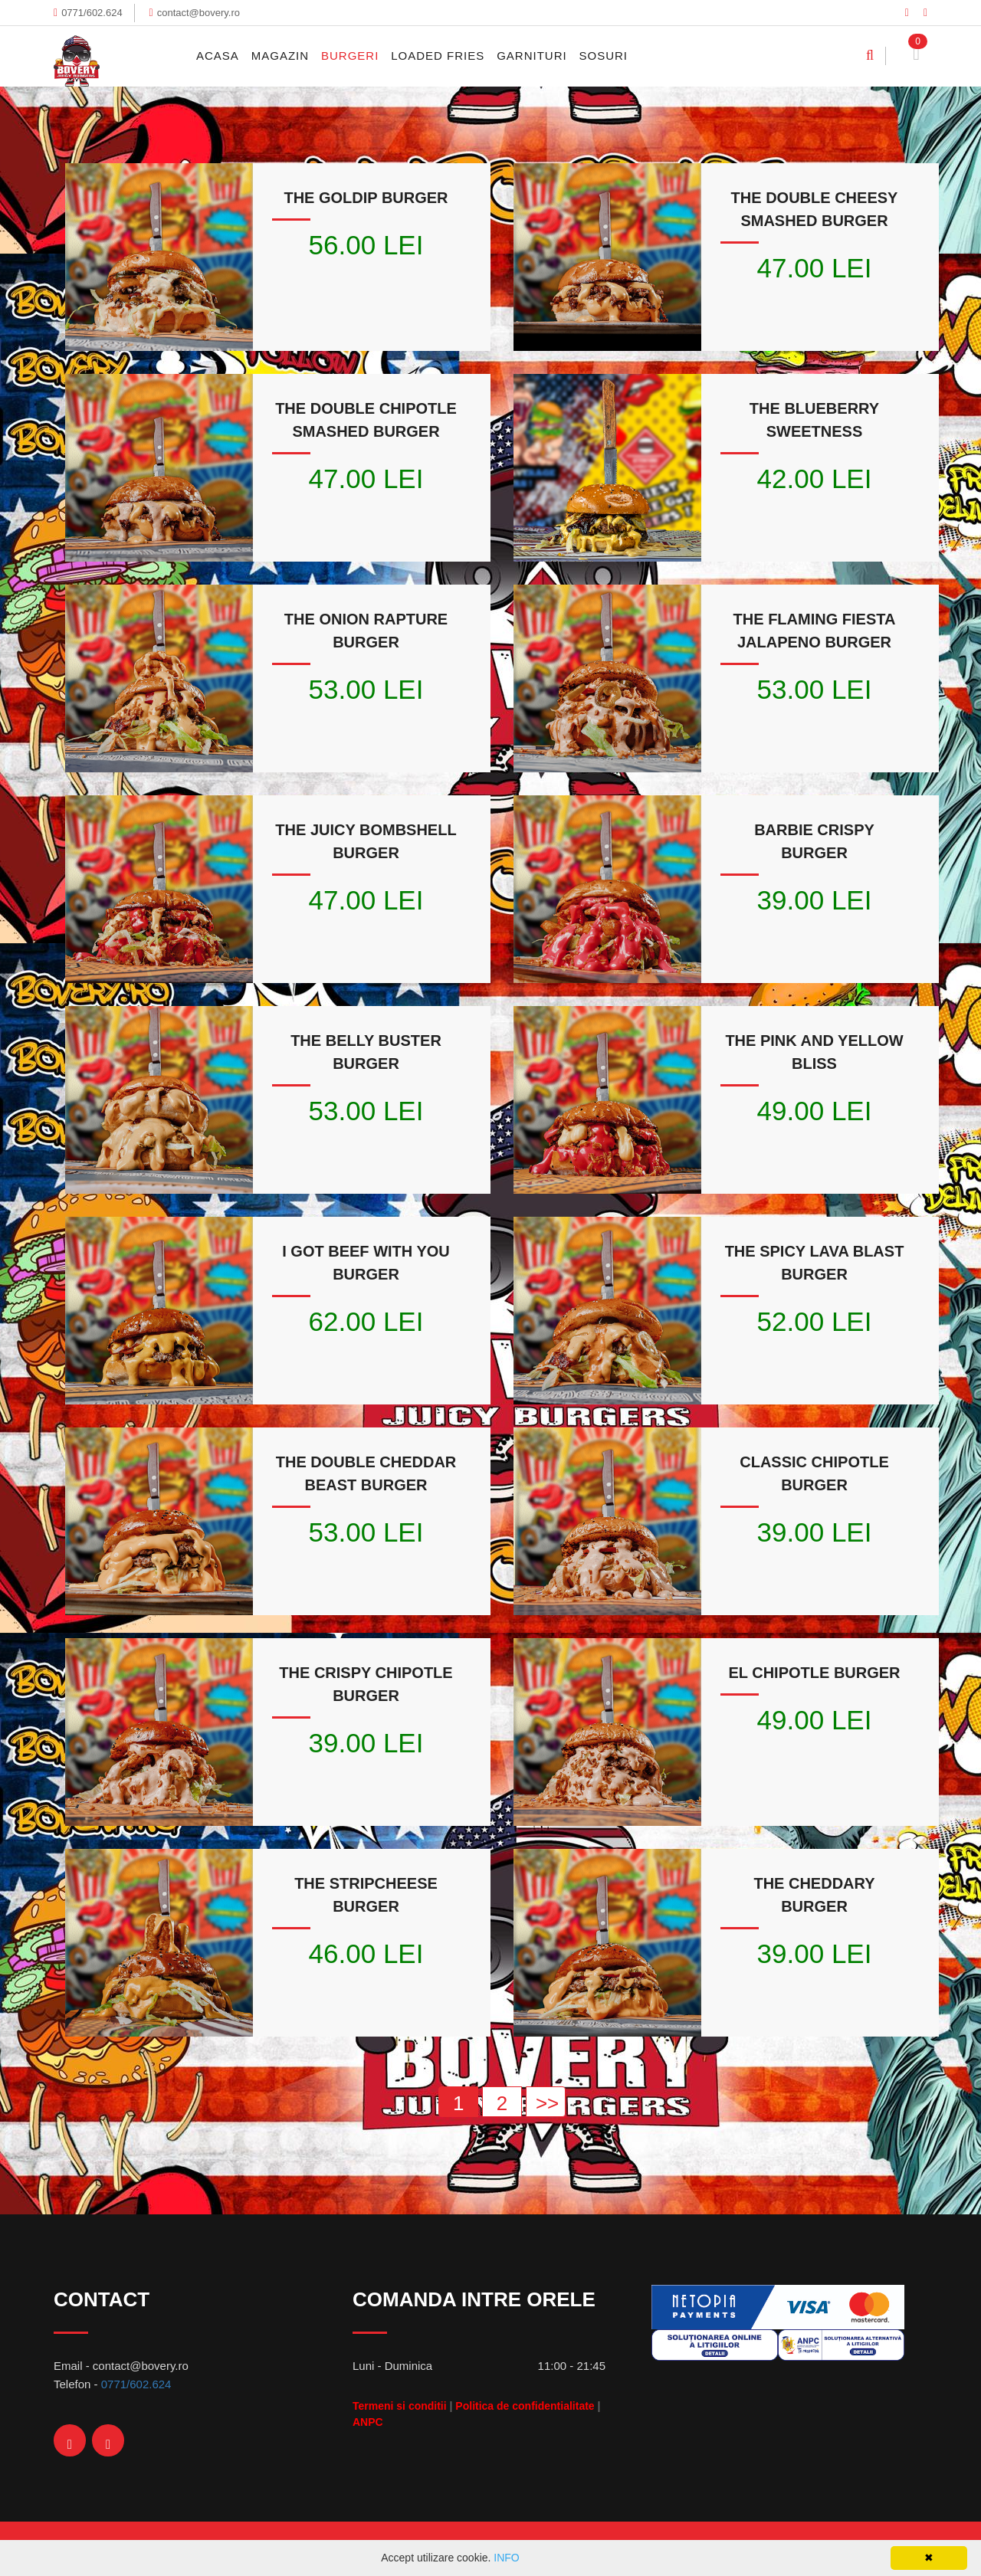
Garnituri (532, 55)
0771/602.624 (92, 12)
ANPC (368, 2422)
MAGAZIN (280, 55)
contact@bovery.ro (198, 12)
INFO (506, 2557)
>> (547, 2103)
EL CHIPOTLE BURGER (814, 1672)
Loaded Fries (437, 55)
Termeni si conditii (400, 2406)
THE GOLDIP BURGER (366, 197)
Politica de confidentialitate (524, 2406)
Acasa (217, 55)
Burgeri (350, 55)
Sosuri (603, 55)
